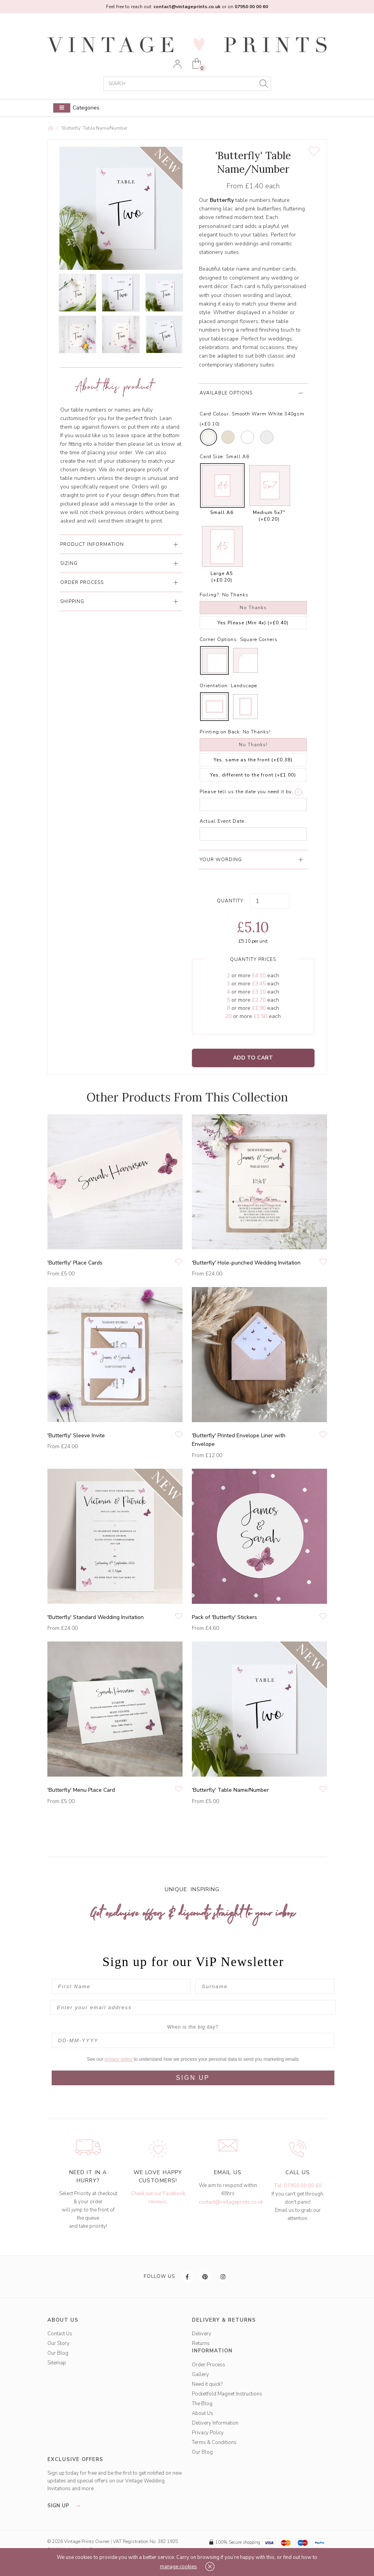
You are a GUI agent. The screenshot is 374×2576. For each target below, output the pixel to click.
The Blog (202, 2403)
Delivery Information (215, 2423)
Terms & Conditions (214, 2442)
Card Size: (212, 456)
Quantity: (231, 901)
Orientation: (214, 686)
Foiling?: (210, 595)
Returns (201, 2343)
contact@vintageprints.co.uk (231, 2202)
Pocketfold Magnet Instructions (227, 2393)
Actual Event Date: (223, 821)
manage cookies (178, 2566)
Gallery (200, 2374)
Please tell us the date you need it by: (246, 792)
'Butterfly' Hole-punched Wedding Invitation (246, 1262)
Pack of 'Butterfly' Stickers (224, 1617)
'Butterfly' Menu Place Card (81, 1790)
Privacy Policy (208, 2432)
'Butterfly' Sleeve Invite (76, 1435)
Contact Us (59, 2333)
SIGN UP (193, 2077)
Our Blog (57, 2353)
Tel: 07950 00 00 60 (298, 2185)
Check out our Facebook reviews (158, 2197)
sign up (65, 2505)
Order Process (208, 2364)
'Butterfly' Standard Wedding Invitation (95, 1617)
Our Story (58, 2343)
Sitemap (56, 2362)
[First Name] (121, 1986)
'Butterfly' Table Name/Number (94, 128)
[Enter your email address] (193, 2007)
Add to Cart (253, 1057)
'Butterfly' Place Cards (75, 1262)
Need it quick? (207, 2384)
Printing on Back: (220, 732)
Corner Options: (219, 639)
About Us (202, 2413)
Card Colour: (215, 414)
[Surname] (264, 1986)
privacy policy (119, 2059)
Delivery (201, 2333)
